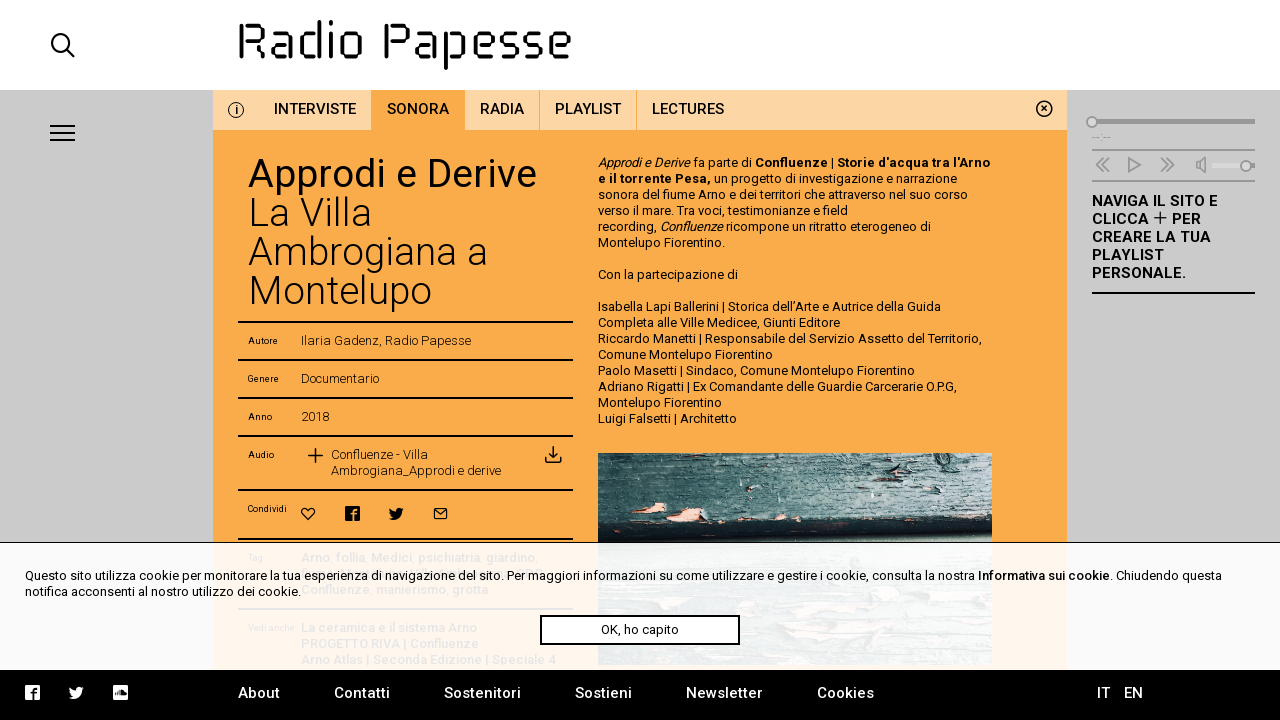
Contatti (362, 693)
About (259, 693)
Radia (502, 109)
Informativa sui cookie (1044, 575)
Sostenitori (482, 693)
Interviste (315, 109)
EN (1133, 693)
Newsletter (724, 693)
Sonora (418, 109)
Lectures (688, 109)
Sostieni (603, 693)
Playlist (588, 109)
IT (1103, 693)
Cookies (845, 693)
